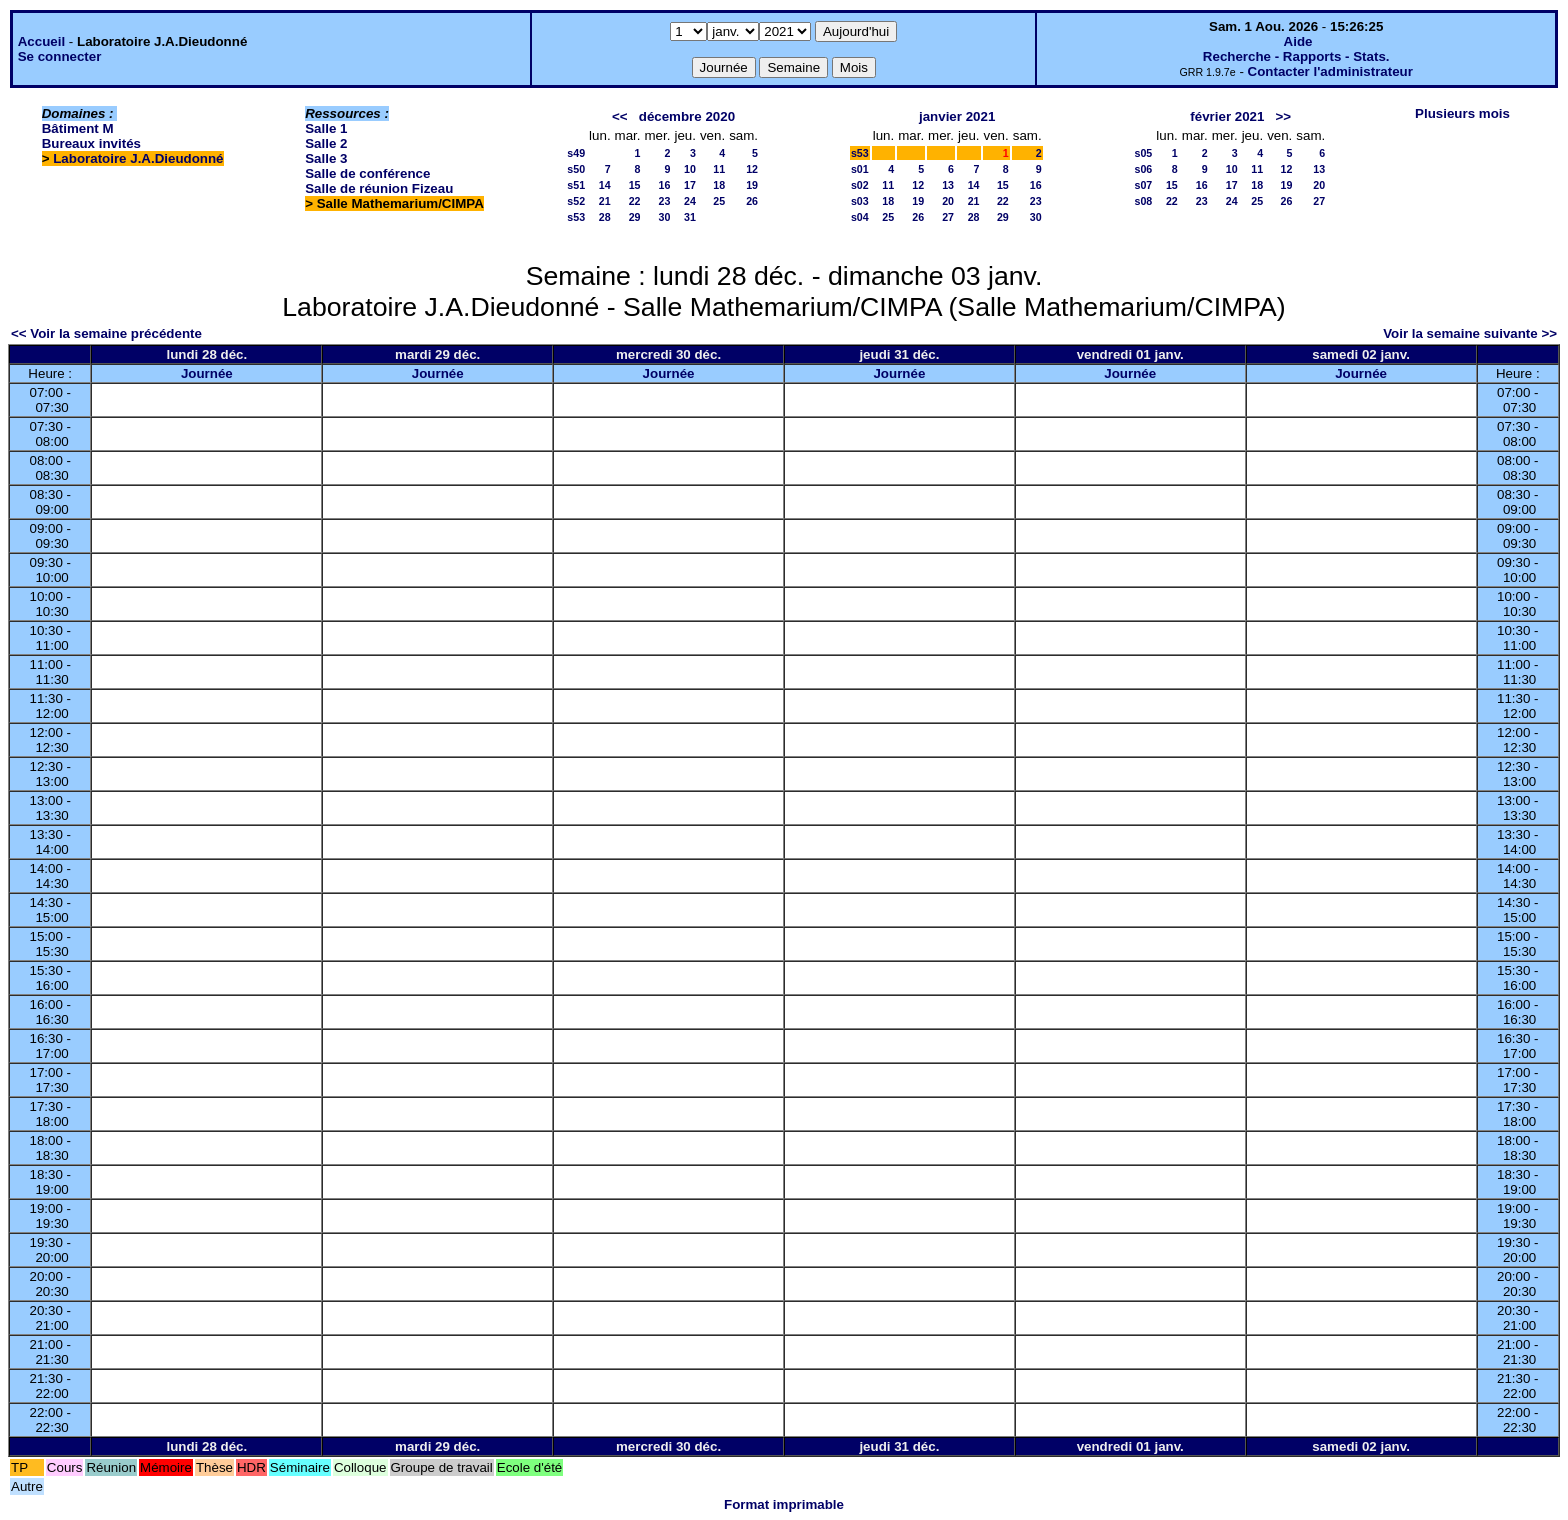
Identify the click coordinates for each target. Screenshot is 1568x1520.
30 (665, 217)
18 (719, 185)
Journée (207, 373)
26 (752, 201)
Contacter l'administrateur (1330, 71)
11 (719, 169)
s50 (576, 169)
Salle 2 (326, 143)
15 (635, 185)
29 (635, 217)
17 (690, 185)
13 (948, 185)
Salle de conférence (367, 173)
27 (948, 217)
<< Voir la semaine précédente (106, 333)
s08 (1144, 201)
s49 (576, 153)
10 (690, 169)
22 (635, 201)
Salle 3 (326, 158)
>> (1284, 116)
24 (690, 201)
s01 (860, 169)
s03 (860, 201)
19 (752, 185)
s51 (576, 185)
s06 (1144, 169)
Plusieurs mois (1462, 113)
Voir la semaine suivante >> (1470, 333)
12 (752, 169)
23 (665, 201)
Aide (1298, 41)
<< (620, 116)
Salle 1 (326, 128)
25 (719, 201)
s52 (576, 201)
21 (605, 201)
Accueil (41, 41)
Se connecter (60, 56)
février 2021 (1227, 116)
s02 (860, 185)
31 (690, 217)
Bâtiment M (78, 128)
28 (605, 217)
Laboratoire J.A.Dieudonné (138, 158)
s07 (1144, 185)
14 (605, 185)
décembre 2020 (687, 116)
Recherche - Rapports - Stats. (1296, 56)
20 (948, 201)
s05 (1144, 153)
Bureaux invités (91, 143)
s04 (860, 217)
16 (665, 185)
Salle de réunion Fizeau (379, 188)
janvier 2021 (957, 116)
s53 (576, 217)
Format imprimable (784, 1504)
